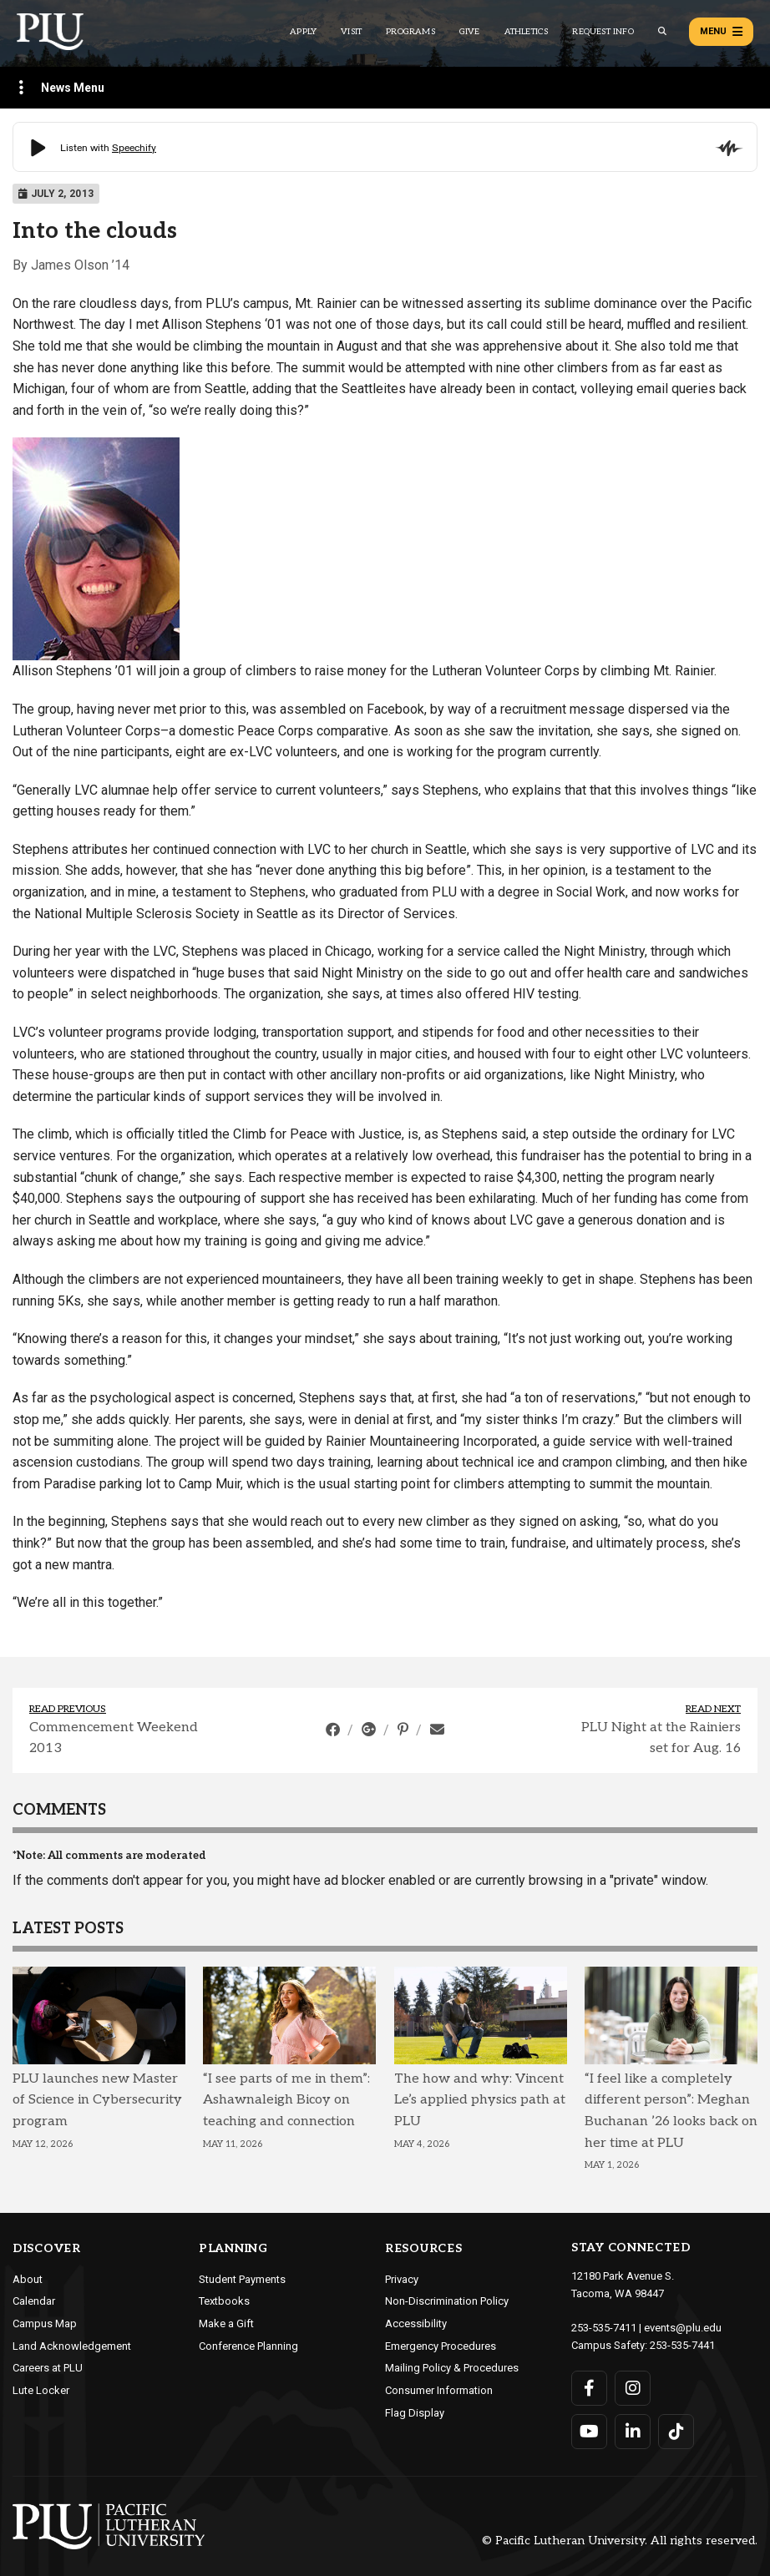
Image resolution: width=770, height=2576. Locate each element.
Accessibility (416, 2323)
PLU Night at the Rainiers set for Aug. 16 (661, 1738)
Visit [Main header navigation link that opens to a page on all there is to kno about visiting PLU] (351, 32)
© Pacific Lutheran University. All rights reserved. (619, 2540)
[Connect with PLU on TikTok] (676, 2431)
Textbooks (224, 2301)
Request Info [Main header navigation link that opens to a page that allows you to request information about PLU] (602, 32)
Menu (721, 32)
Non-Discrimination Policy (447, 2301)
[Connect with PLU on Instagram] (633, 2388)
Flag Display (414, 2413)
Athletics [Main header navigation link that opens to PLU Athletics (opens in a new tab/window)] (526, 32)
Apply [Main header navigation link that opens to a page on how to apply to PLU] (303, 32)
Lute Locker (41, 2390)
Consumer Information (439, 2390)
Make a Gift (226, 2323)
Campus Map (45, 2323)
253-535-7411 (603, 2327)
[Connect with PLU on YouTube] (589, 2431)
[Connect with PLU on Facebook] (589, 2388)
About (28, 2279)
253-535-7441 (682, 2345)
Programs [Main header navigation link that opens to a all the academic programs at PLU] (410, 32)
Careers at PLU (48, 2367)
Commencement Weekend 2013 (113, 1738)
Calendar (34, 2301)
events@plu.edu (683, 2327)
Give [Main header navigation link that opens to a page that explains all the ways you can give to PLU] (469, 32)
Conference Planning (248, 2346)
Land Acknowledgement (72, 2346)
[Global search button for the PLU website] (662, 31)
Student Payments (242, 2279)
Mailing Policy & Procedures (452, 2367)
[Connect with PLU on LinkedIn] (633, 2431)
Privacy (401, 2279)
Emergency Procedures (440, 2346)
